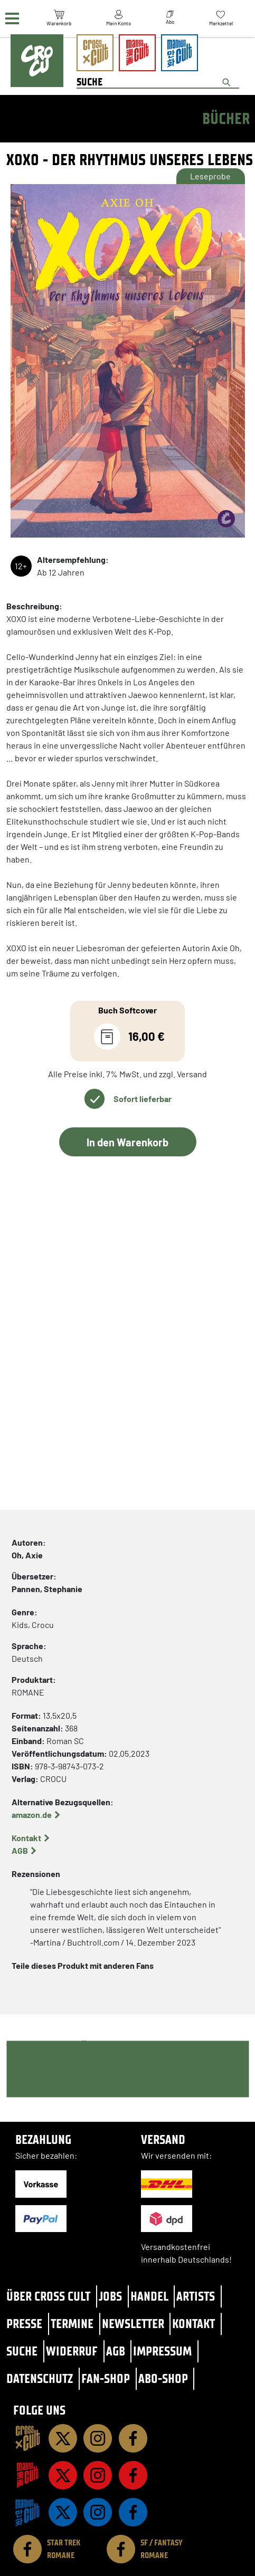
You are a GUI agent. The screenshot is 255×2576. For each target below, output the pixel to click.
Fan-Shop (105, 2378)
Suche (21, 2351)
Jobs (110, 2296)
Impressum (162, 2351)
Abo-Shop (163, 2378)
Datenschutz (39, 2378)
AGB (20, 1850)
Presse (24, 2323)
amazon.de (32, 1814)
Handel (149, 2296)
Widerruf (72, 2351)
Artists (195, 2296)
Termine (72, 2323)
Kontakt (26, 1838)
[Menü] (12, 18)
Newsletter (133, 2323)
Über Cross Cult (48, 2296)
